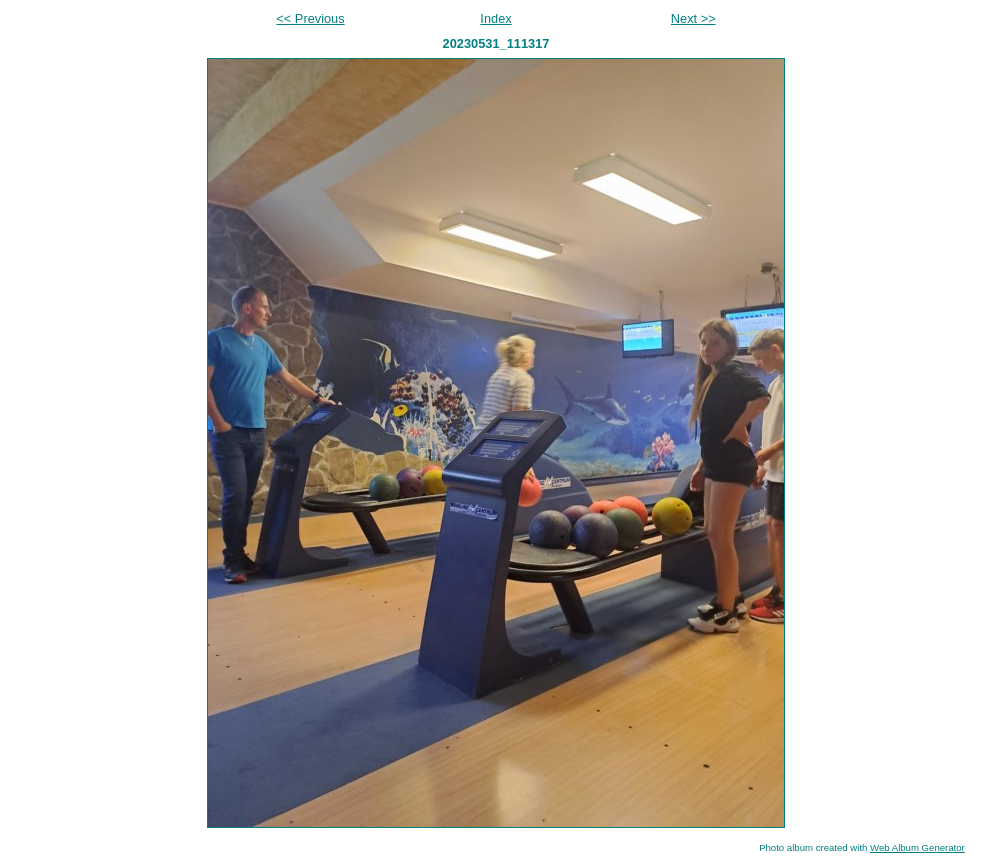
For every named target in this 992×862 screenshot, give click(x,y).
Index (495, 18)
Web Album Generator (917, 847)
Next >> (693, 18)
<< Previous (310, 18)
